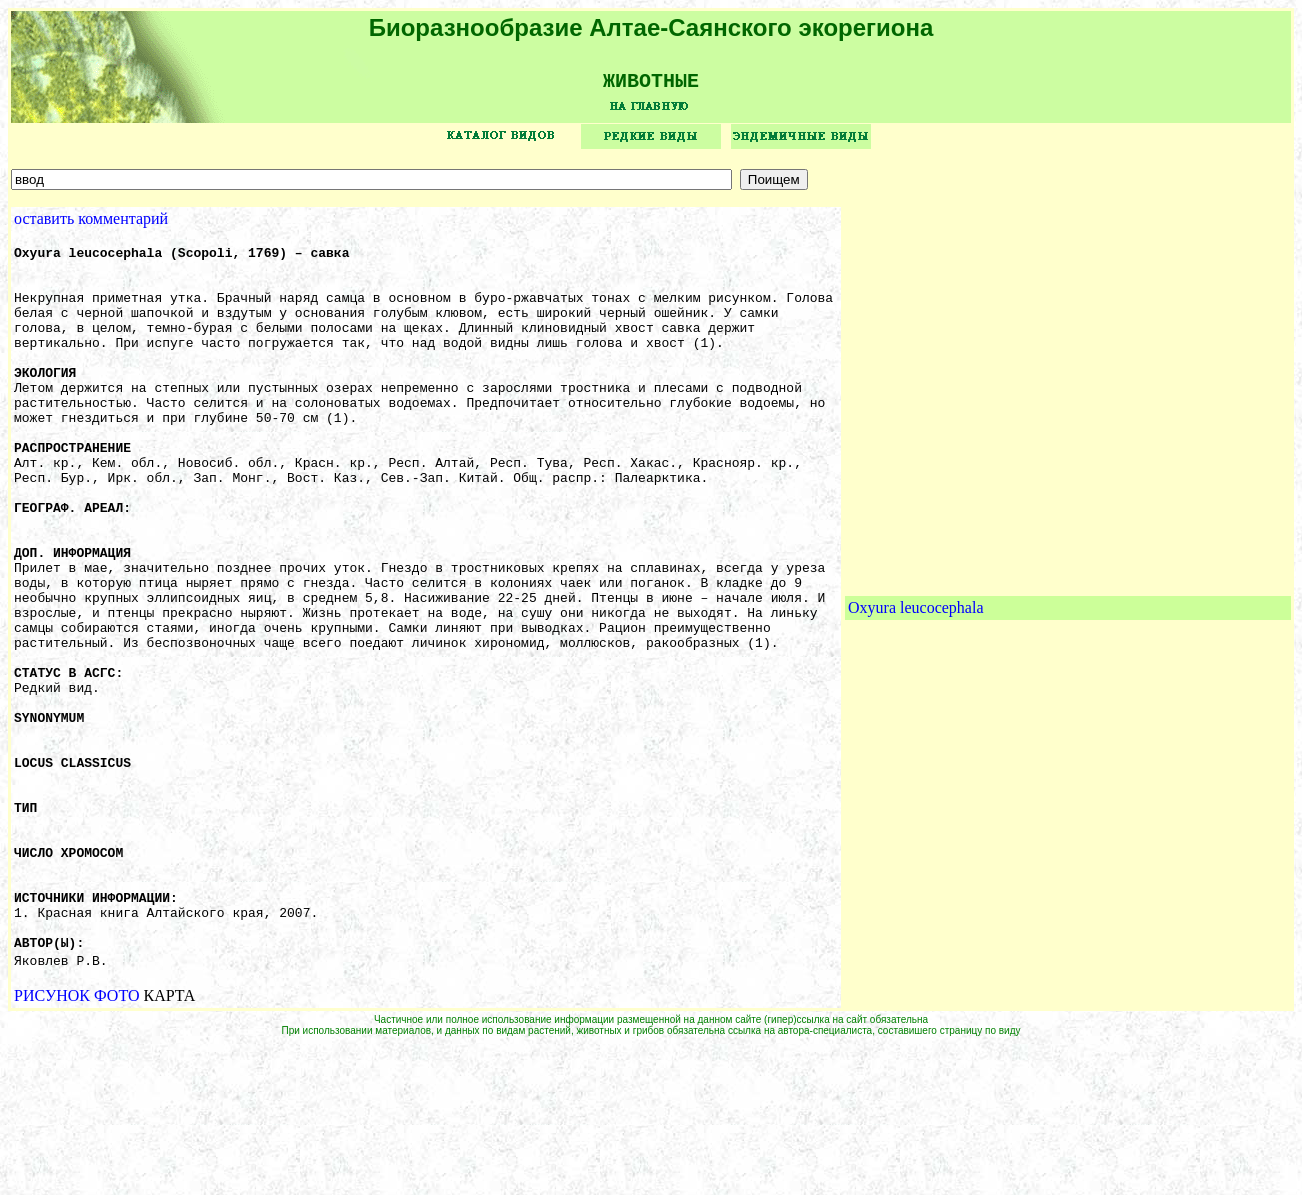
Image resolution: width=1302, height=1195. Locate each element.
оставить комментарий (91, 225)
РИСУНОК (52, 1143)
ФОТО (117, 1143)
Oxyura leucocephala (915, 684)
